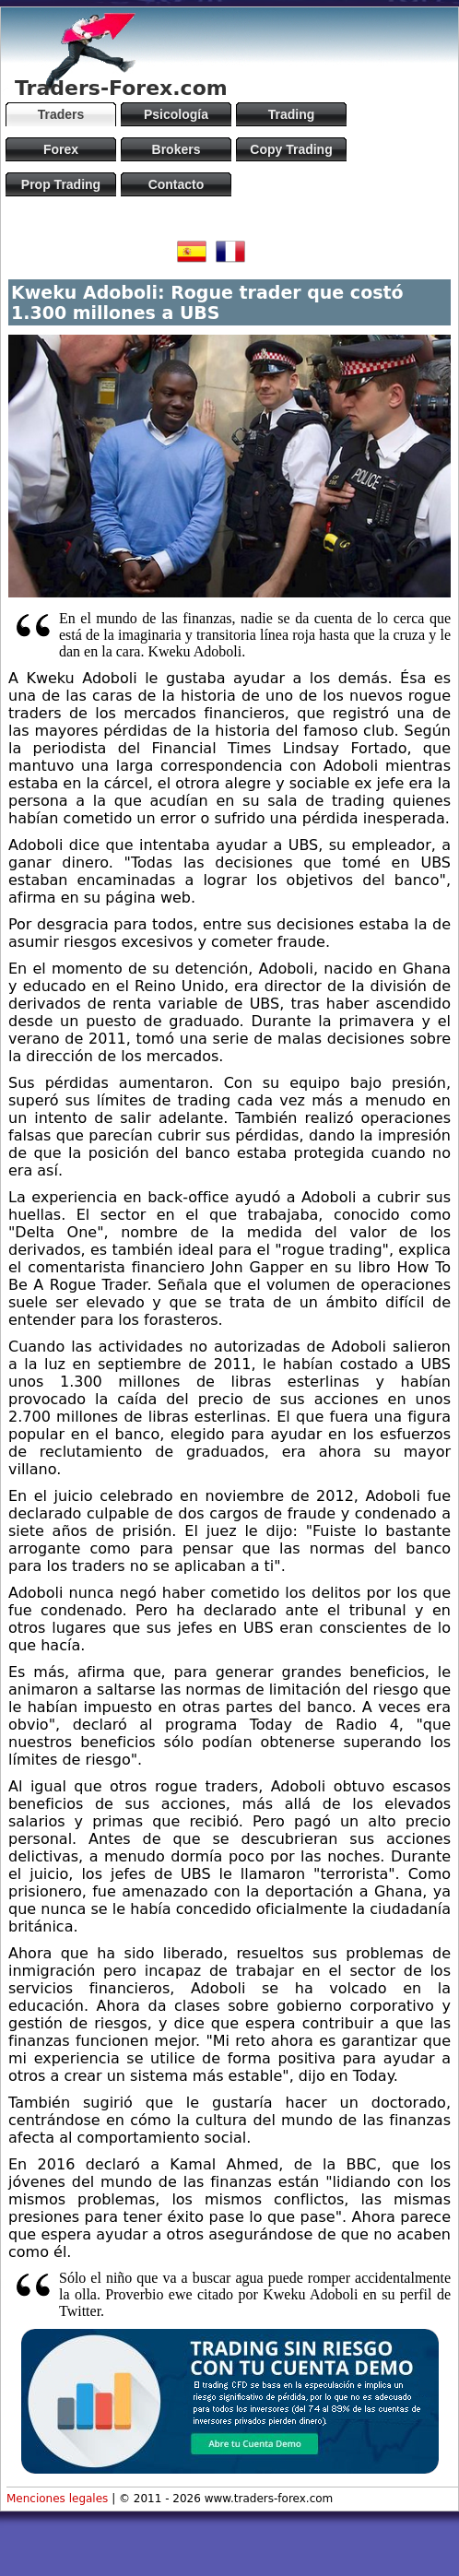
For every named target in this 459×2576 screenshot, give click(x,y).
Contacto (176, 184)
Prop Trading (60, 184)
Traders (61, 114)
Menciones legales (57, 2498)
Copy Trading (291, 149)
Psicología (176, 114)
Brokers (176, 149)
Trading (291, 114)
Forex (60, 149)
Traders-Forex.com (121, 88)
